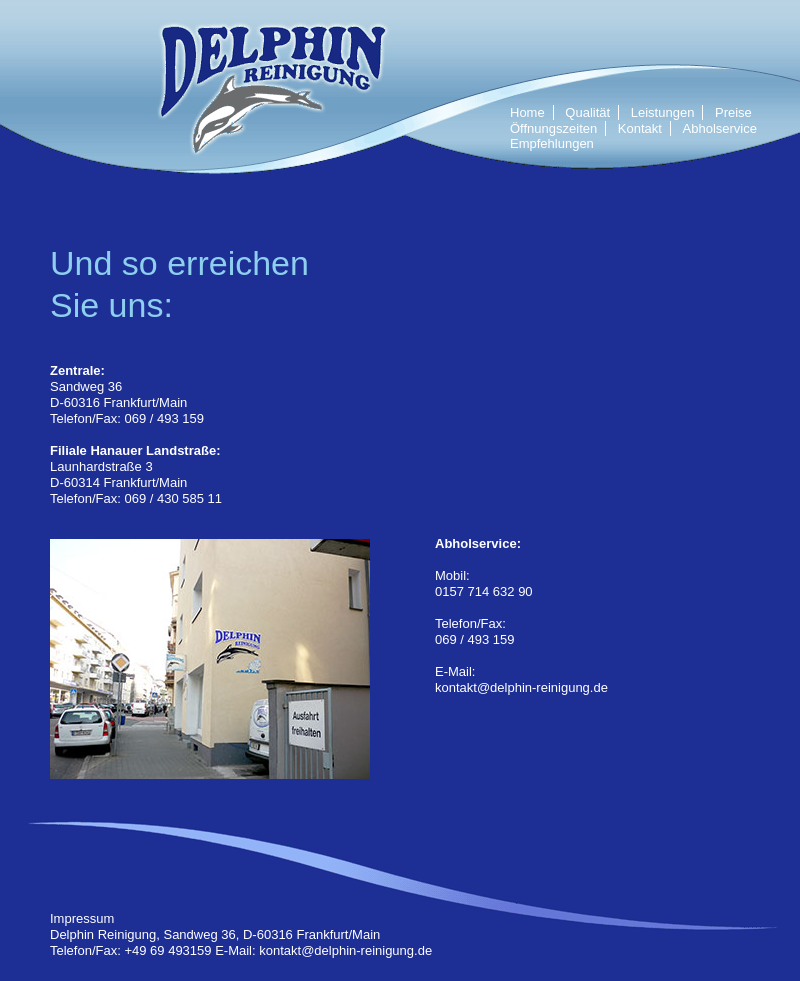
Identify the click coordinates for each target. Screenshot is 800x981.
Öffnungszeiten (553, 128)
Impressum (82, 918)
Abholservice (720, 128)
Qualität (587, 112)
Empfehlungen (552, 143)
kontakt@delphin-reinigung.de (521, 687)
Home (527, 112)
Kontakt (640, 128)
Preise (733, 112)
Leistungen (663, 112)
